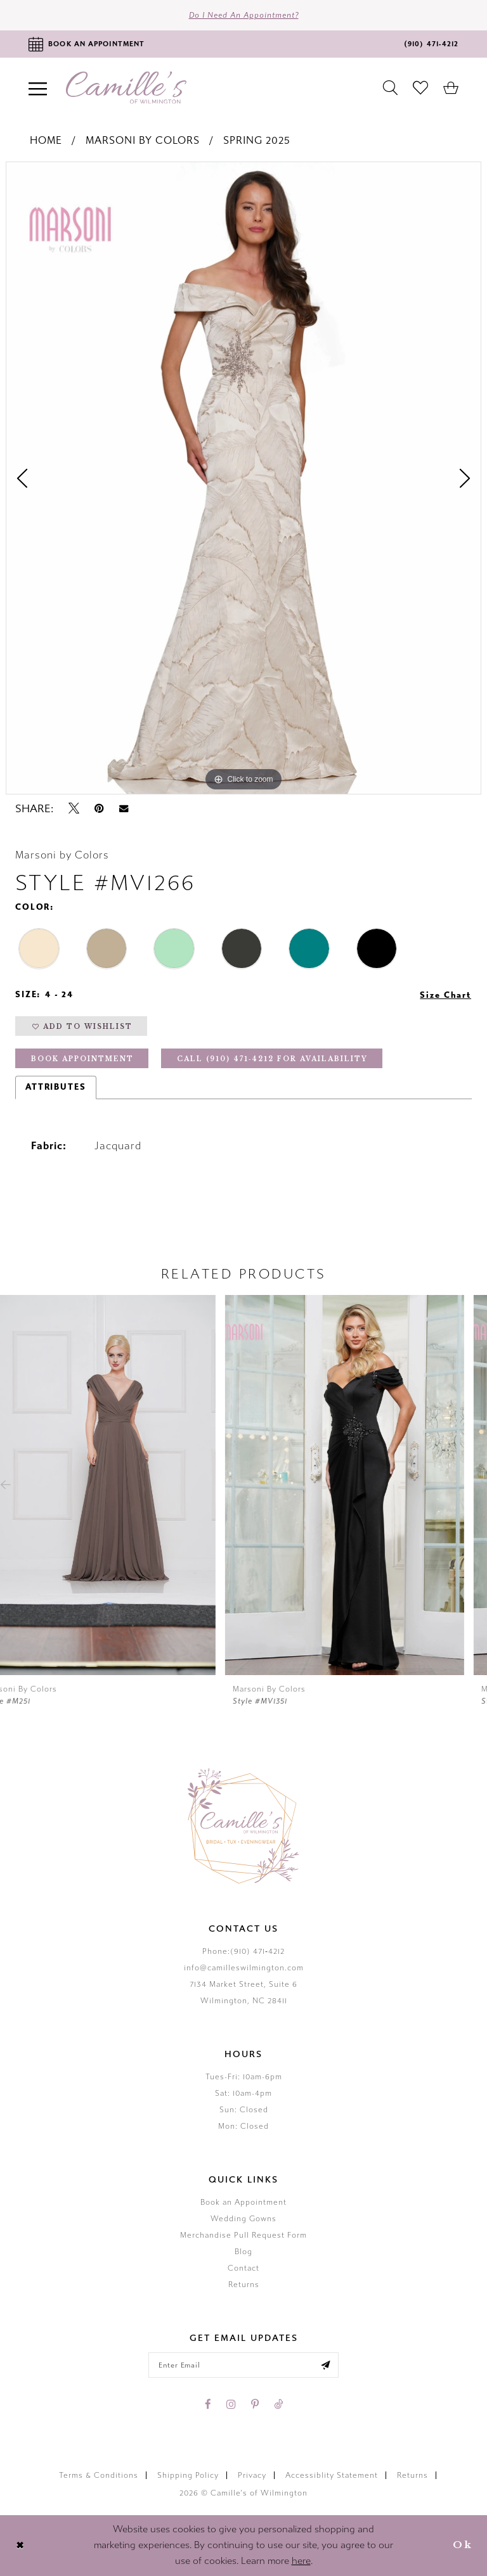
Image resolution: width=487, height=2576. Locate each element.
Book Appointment (82, 1059)
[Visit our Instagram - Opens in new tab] (231, 2404)
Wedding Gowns (243, 2218)
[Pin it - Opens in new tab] (99, 808)
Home (46, 140)
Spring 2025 (256, 140)
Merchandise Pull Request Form (243, 2235)
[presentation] (119, 1485)
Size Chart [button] (445, 995)
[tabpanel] (243, 478)
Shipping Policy (188, 2475)
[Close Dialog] (20, 2545)
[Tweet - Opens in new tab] (73, 808)
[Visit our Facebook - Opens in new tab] (208, 2404)
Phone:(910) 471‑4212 (243, 1951)
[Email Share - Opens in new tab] (123, 808)
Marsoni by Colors (143, 140)
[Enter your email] (243, 2365)
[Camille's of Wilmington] (126, 88)
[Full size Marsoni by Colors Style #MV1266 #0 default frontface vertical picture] (243, 478)
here (301, 2560)
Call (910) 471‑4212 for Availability (272, 1059)
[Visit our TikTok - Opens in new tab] (278, 2404)
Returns (243, 2284)
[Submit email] (325, 2365)
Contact (243, 2268)
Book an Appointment (243, 2202)
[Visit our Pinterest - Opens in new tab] (255, 2404)
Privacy (252, 2475)
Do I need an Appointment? (244, 15)
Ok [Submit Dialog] (463, 2545)
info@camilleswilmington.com (244, 1967)
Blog (243, 2251)
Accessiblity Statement (331, 2475)
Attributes (55, 1087)
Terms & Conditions (98, 2475)
